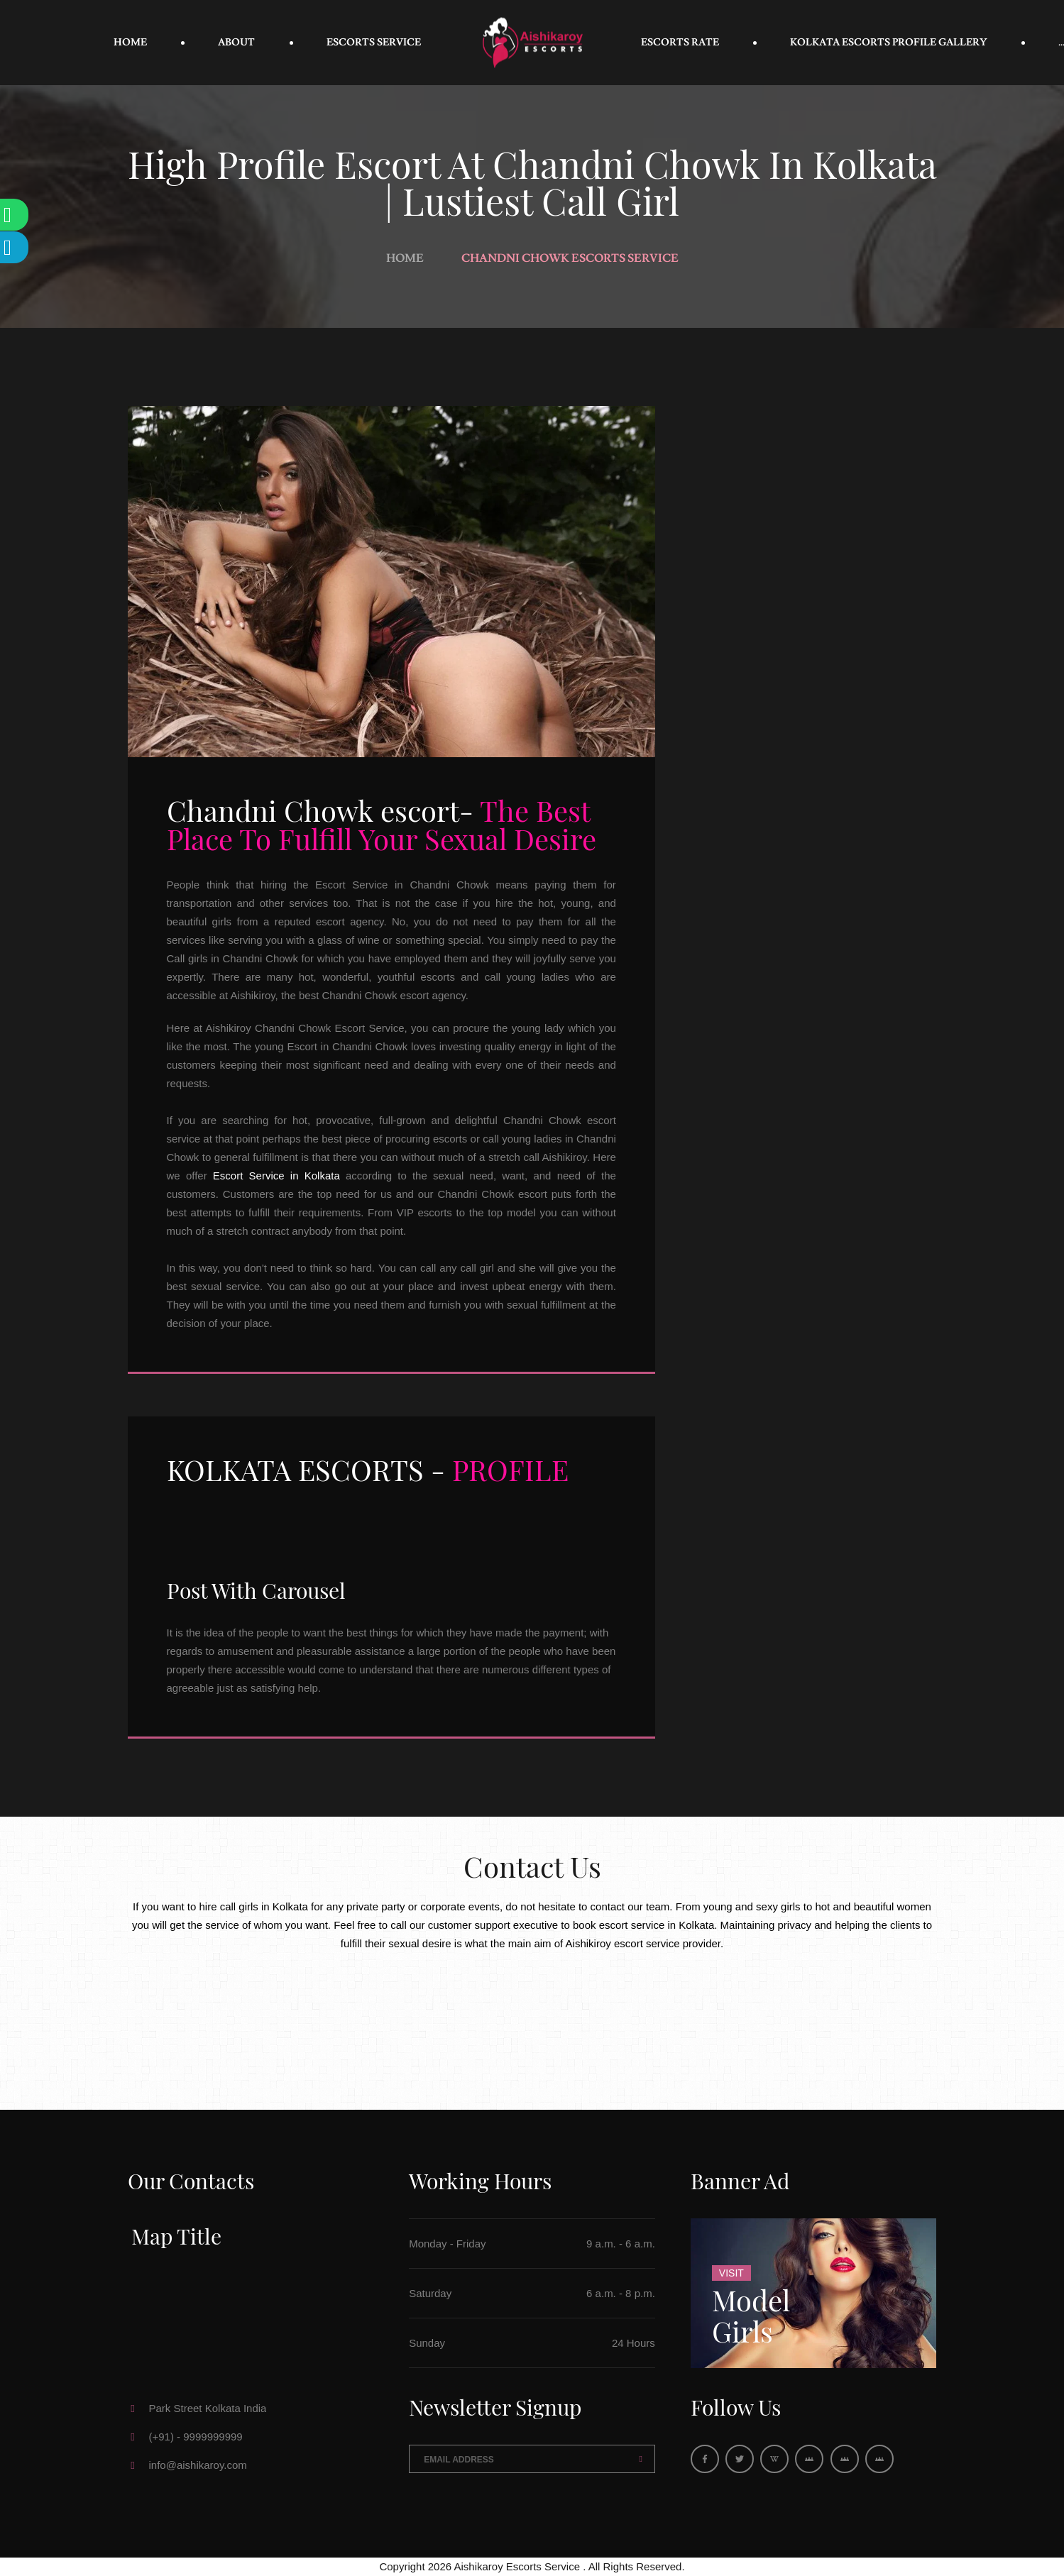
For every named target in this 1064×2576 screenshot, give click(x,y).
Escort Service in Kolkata (276, 1175)
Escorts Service (374, 42)
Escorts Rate (680, 42)
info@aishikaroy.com (198, 2465)
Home (130, 42)
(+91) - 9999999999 (196, 2437)
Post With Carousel (256, 1590)
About (236, 42)
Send (641, 2459)
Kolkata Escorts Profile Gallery (888, 42)
